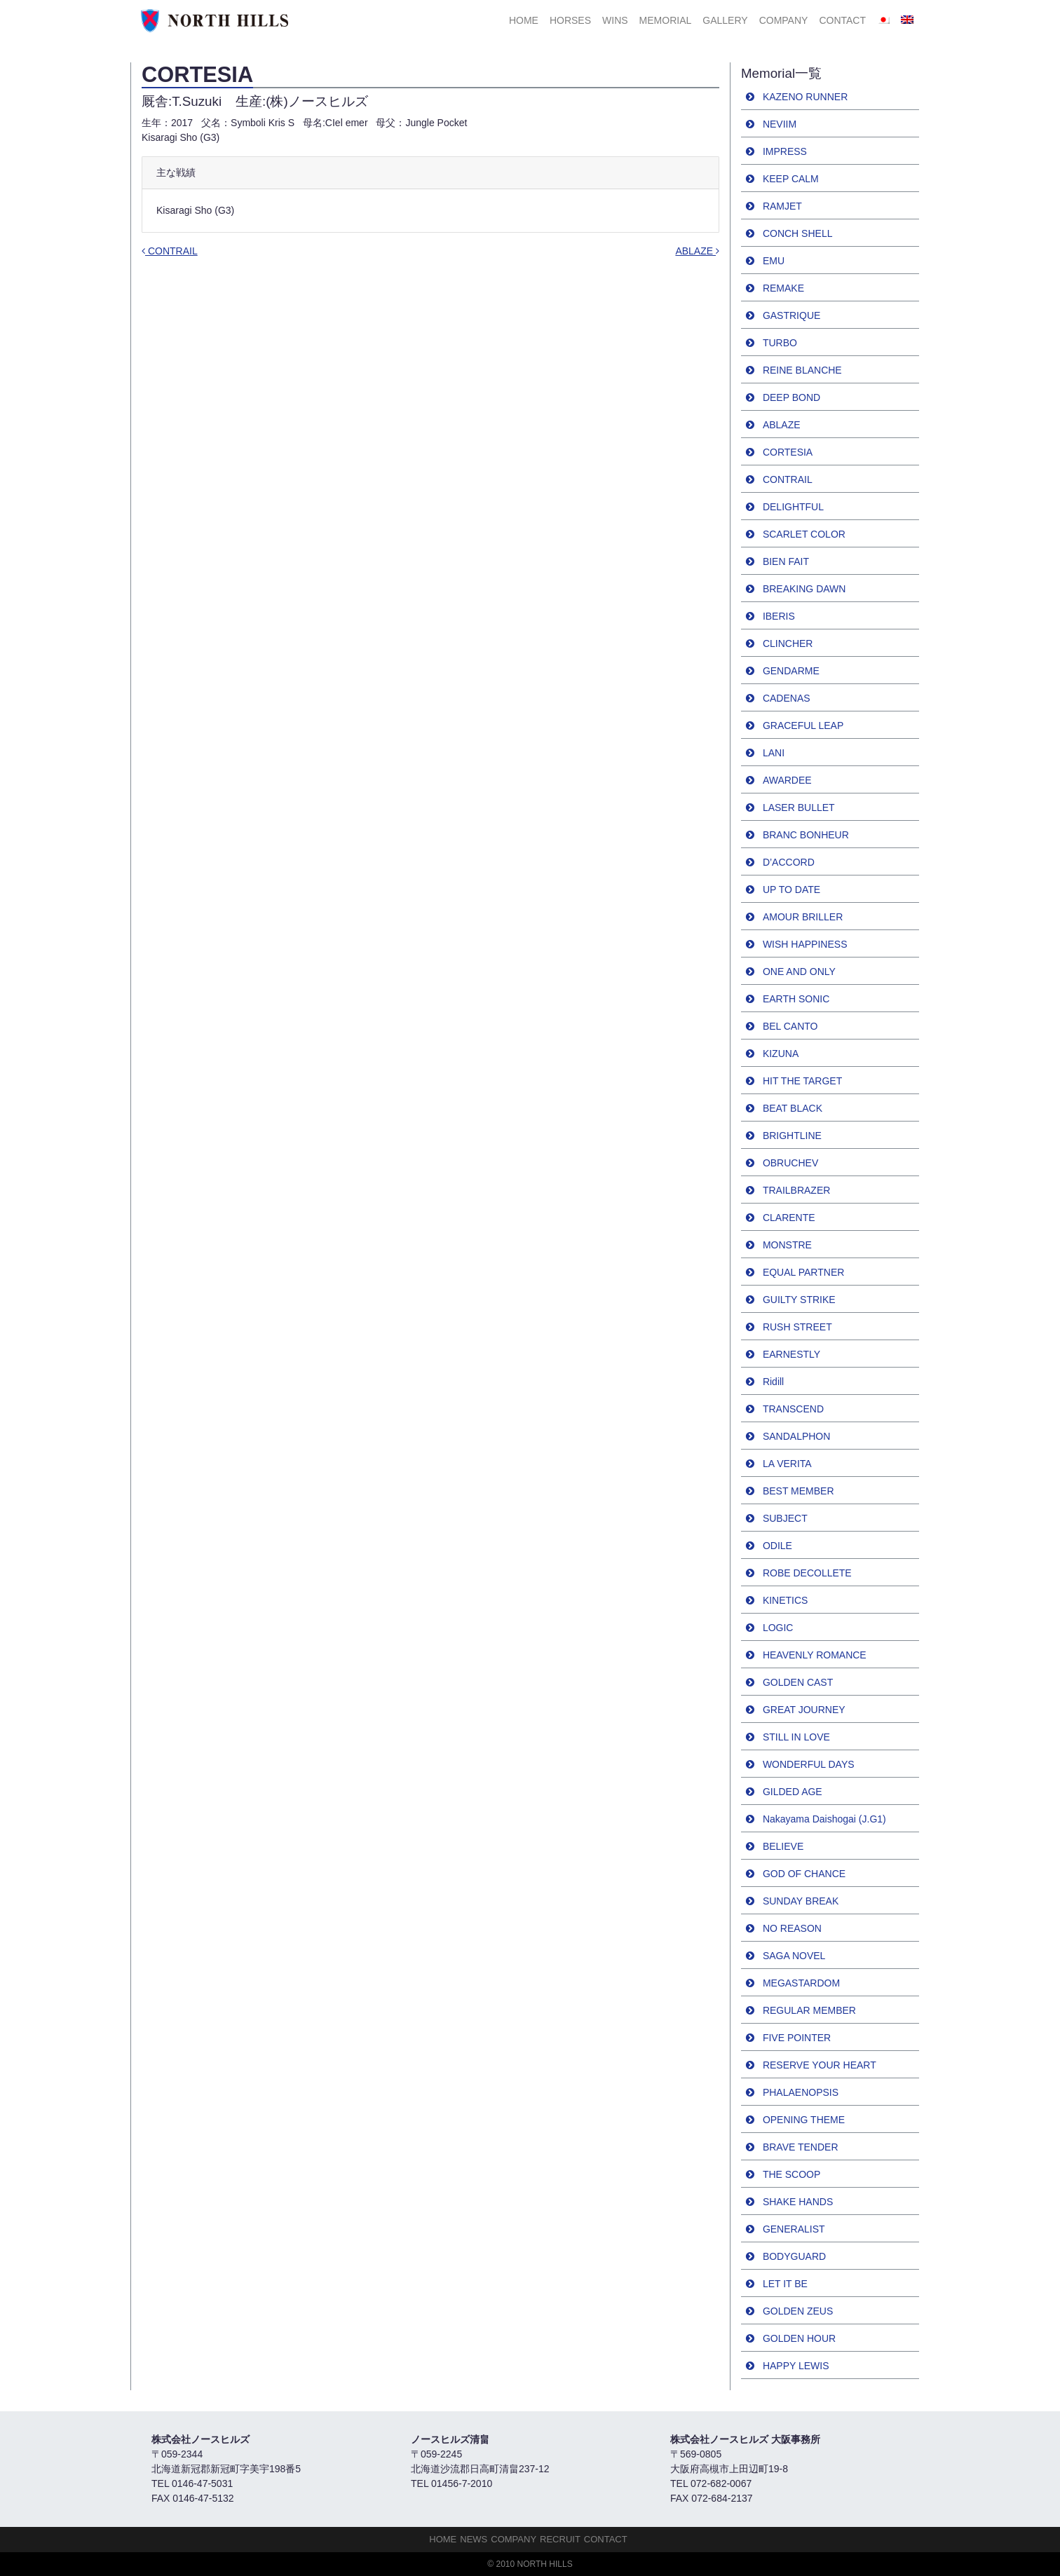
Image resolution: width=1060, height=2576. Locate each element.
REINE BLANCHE (802, 370)
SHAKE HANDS (798, 2201)
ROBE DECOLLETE (807, 1573)
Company (783, 20)
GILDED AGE (792, 1791)
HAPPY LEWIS (796, 2365)
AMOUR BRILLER (803, 916)
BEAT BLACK (792, 1108)
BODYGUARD (794, 2256)
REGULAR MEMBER (809, 2010)
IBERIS (779, 616)
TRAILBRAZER (796, 1190)
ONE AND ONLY (799, 971)
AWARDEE (787, 780)
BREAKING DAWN (804, 588)
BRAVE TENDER (800, 2147)
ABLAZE (697, 251)
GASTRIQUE (791, 315)
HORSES (570, 20)
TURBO (780, 342)
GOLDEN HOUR (799, 2338)
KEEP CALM (791, 178)
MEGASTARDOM (801, 1983)
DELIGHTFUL (793, 506)
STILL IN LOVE (796, 1737)
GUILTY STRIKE (799, 1299)
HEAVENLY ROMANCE (815, 1655)
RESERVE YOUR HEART (819, 2065)
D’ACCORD (789, 862)
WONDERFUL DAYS (809, 1764)
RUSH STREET (797, 1327)
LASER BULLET (799, 807)
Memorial (665, 20)
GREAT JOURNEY (804, 1709)
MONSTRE (787, 1244)
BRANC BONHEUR (806, 834)
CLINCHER (788, 643)
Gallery (724, 20)
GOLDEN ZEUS (798, 2311)
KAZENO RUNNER (805, 96)
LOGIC (778, 1627)
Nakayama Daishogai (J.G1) (824, 1819)
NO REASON (792, 1928)
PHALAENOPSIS (800, 2092)
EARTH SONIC (796, 998)
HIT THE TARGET (802, 1080)
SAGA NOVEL (794, 1955)
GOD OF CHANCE (804, 1873)
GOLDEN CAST (798, 1682)
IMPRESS (785, 151)
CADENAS (786, 698)
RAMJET (782, 206)
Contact (842, 20)
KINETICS (785, 1600)
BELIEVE (783, 1846)
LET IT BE (785, 2283)
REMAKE (783, 288)
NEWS (473, 2539)
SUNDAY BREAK (800, 1901)
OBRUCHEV (790, 1162)
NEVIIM (779, 124)
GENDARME (791, 670)
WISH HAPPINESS (805, 944)
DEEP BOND (791, 397)
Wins (615, 20)
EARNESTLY (791, 1354)
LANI (773, 752)
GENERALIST (794, 2229)
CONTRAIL (170, 251)
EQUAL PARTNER (803, 1272)
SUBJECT (785, 1518)
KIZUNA (781, 1053)
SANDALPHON (796, 1436)
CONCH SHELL (798, 233)
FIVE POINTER (797, 2037)
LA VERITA (787, 1463)
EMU (773, 260)
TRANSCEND (793, 1409)
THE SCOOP (791, 2174)
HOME (523, 20)
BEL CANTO (790, 1026)
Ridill (773, 1381)
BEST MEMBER (798, 1491)
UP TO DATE (791, 889)
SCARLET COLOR (804, 534)
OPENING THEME (804, 2119)
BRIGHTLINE (792, 1135)
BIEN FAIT (786, 561)
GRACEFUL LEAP (803, 725)
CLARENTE (789, 1217)
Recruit (560, 2539)
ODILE (777, 1545)
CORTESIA (788, 452)
